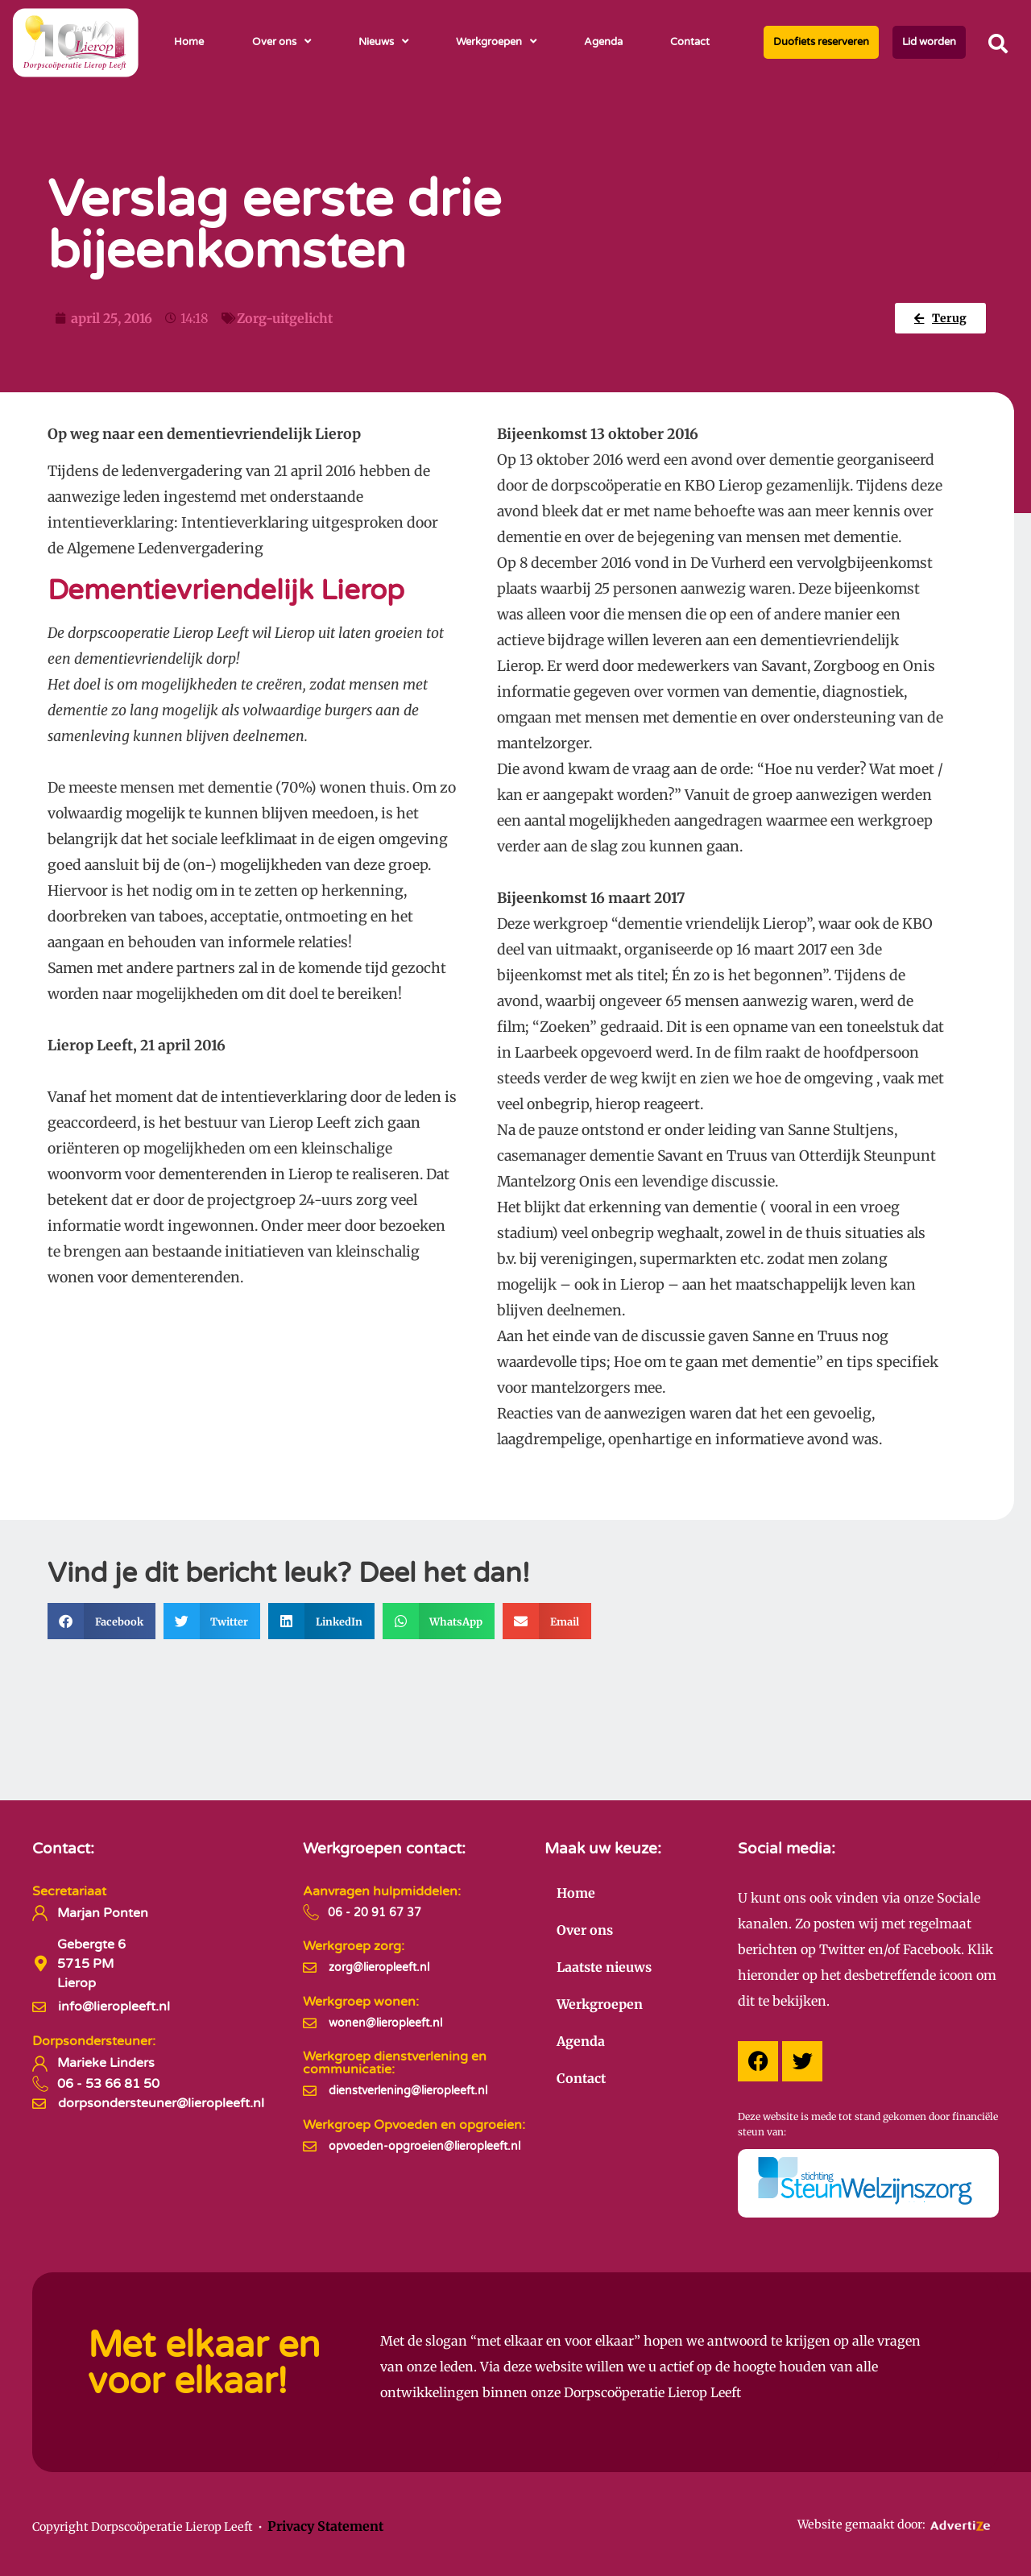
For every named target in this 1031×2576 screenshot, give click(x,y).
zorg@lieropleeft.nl (379, 1967)
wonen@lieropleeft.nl (385, 2023)
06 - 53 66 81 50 (108, 2084)
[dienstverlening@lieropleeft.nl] (310, 2091)
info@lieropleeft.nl (114, 2006)
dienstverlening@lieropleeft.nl (408, 2091)
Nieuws (383, 42)
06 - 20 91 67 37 (374, 1913)
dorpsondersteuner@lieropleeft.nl (161, 2103)
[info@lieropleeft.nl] (39, 2007)
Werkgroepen (496, 42)
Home (189, 41)
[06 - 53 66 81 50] (40, 2084)
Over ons (281, 42)
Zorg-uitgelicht (285, 318)
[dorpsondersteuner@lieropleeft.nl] (39, 2103)
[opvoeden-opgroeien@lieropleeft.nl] (310, 2146)
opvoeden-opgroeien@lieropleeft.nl (424, 2146)
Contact (690, 41)
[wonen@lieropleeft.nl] (310, 2023)
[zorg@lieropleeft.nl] (310, 1967)
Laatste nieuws (604, 1967)
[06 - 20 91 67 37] (311, 1912)
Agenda (603, 41)
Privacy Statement (325, 2526)
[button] (998, 43)
